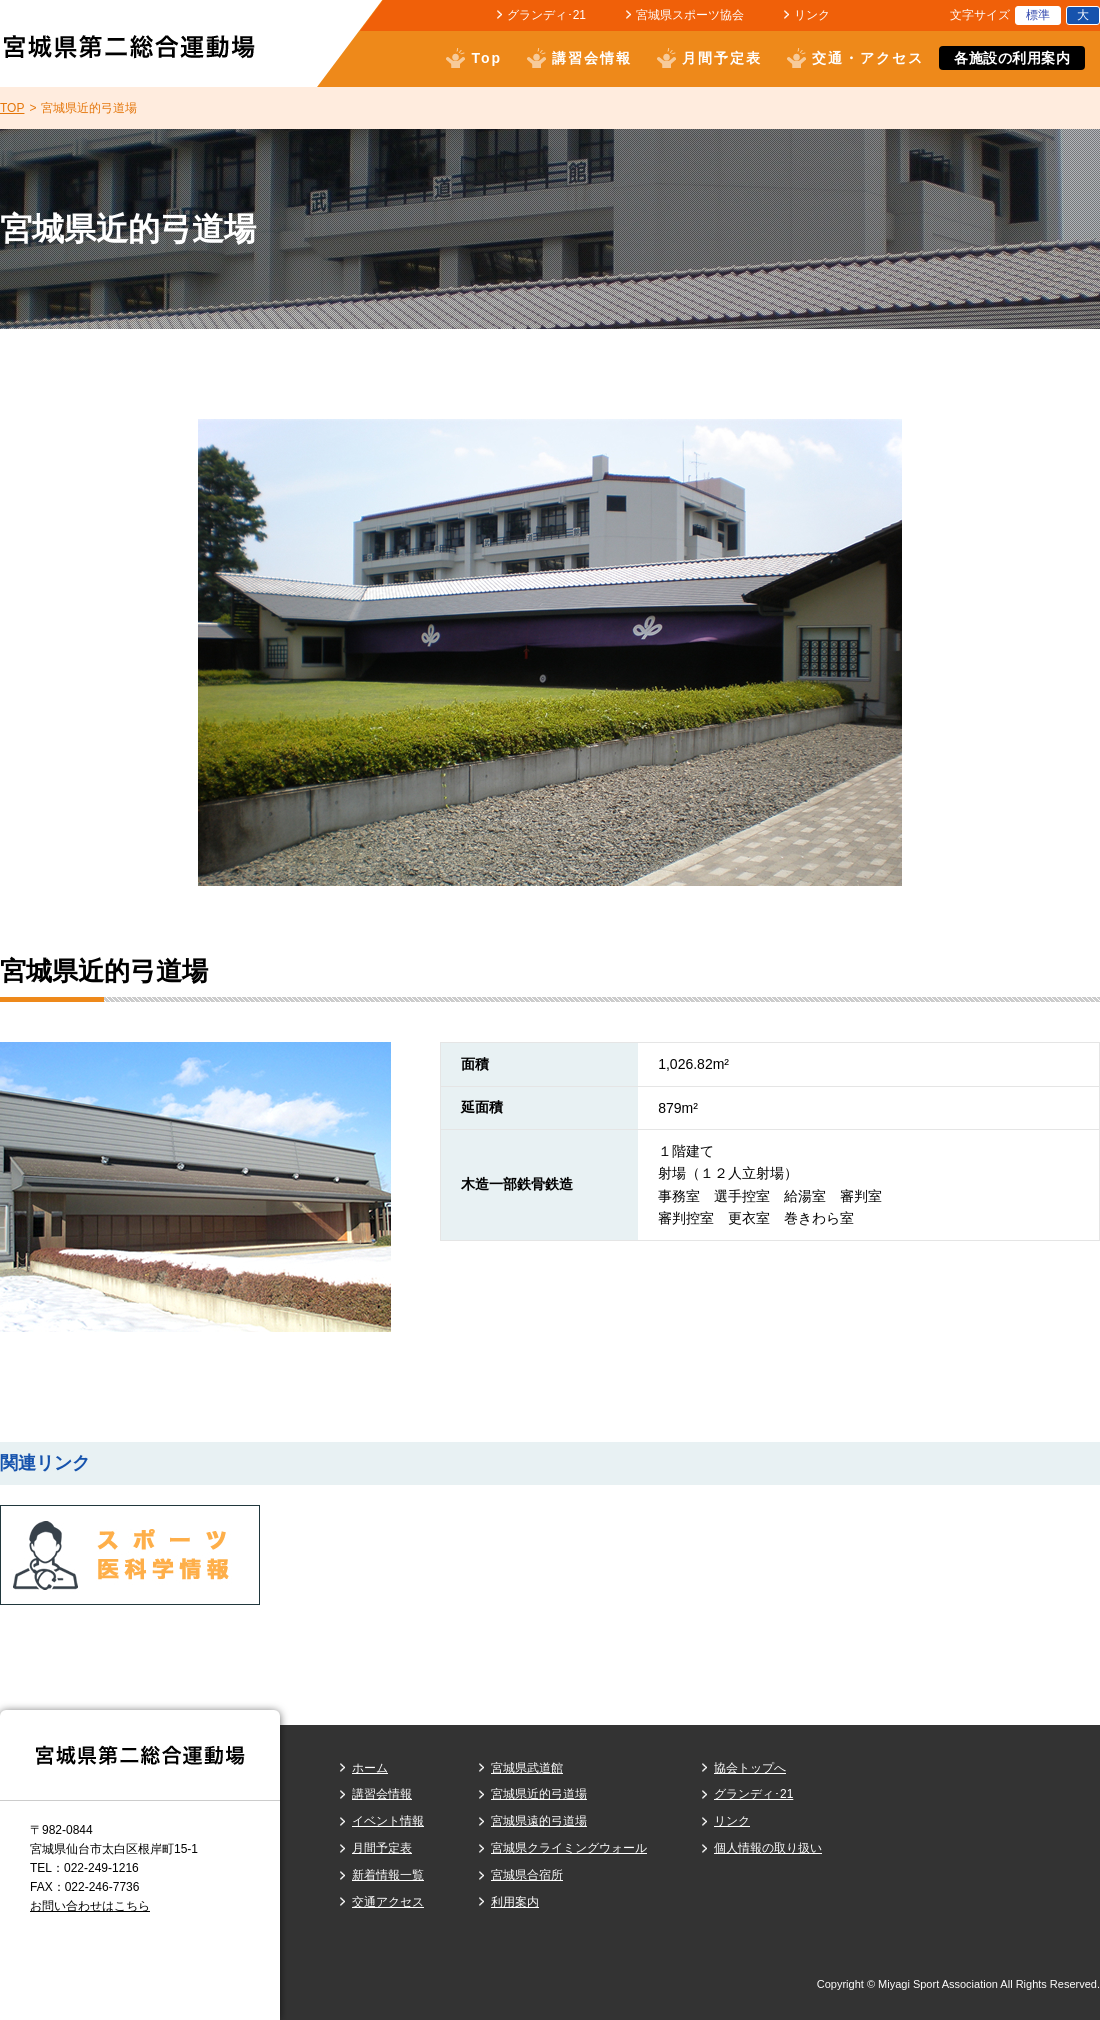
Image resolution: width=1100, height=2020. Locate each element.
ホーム (370, 1768)
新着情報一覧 (388, 1875)
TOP (12, 108)
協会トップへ (750, 1768)
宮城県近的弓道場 (539, 1794)
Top (486, 58)
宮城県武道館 (527, 1768)
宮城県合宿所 (527, 1875)
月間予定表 (722, 58)
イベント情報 (388, 1821)
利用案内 (515, 1902)
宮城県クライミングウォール (569, 1848)
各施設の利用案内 (1012, 58)
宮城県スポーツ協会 (690, 15)
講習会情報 (592, 58)
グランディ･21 (546, 15)
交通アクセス (388, 1902)
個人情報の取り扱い (768, 1848)
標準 (1038, 15)
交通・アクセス (868, 58)
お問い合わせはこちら (90, 1906)
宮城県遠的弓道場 (539, 1821)
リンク (812, 15)
